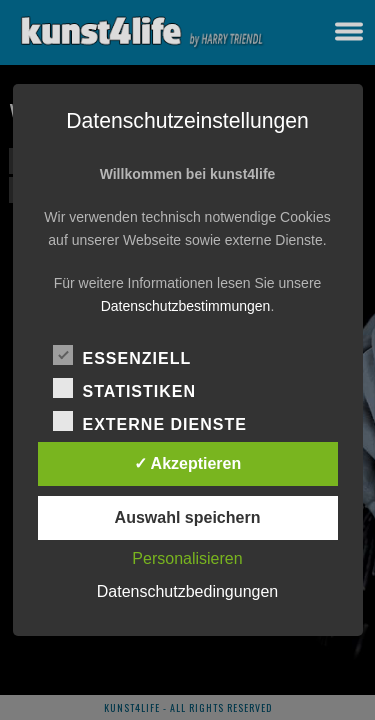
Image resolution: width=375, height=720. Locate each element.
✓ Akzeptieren (188, 463)
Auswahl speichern (188, 517)
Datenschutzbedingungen (187, 591)
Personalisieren (187, 558)
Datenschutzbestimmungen (186, 306)
